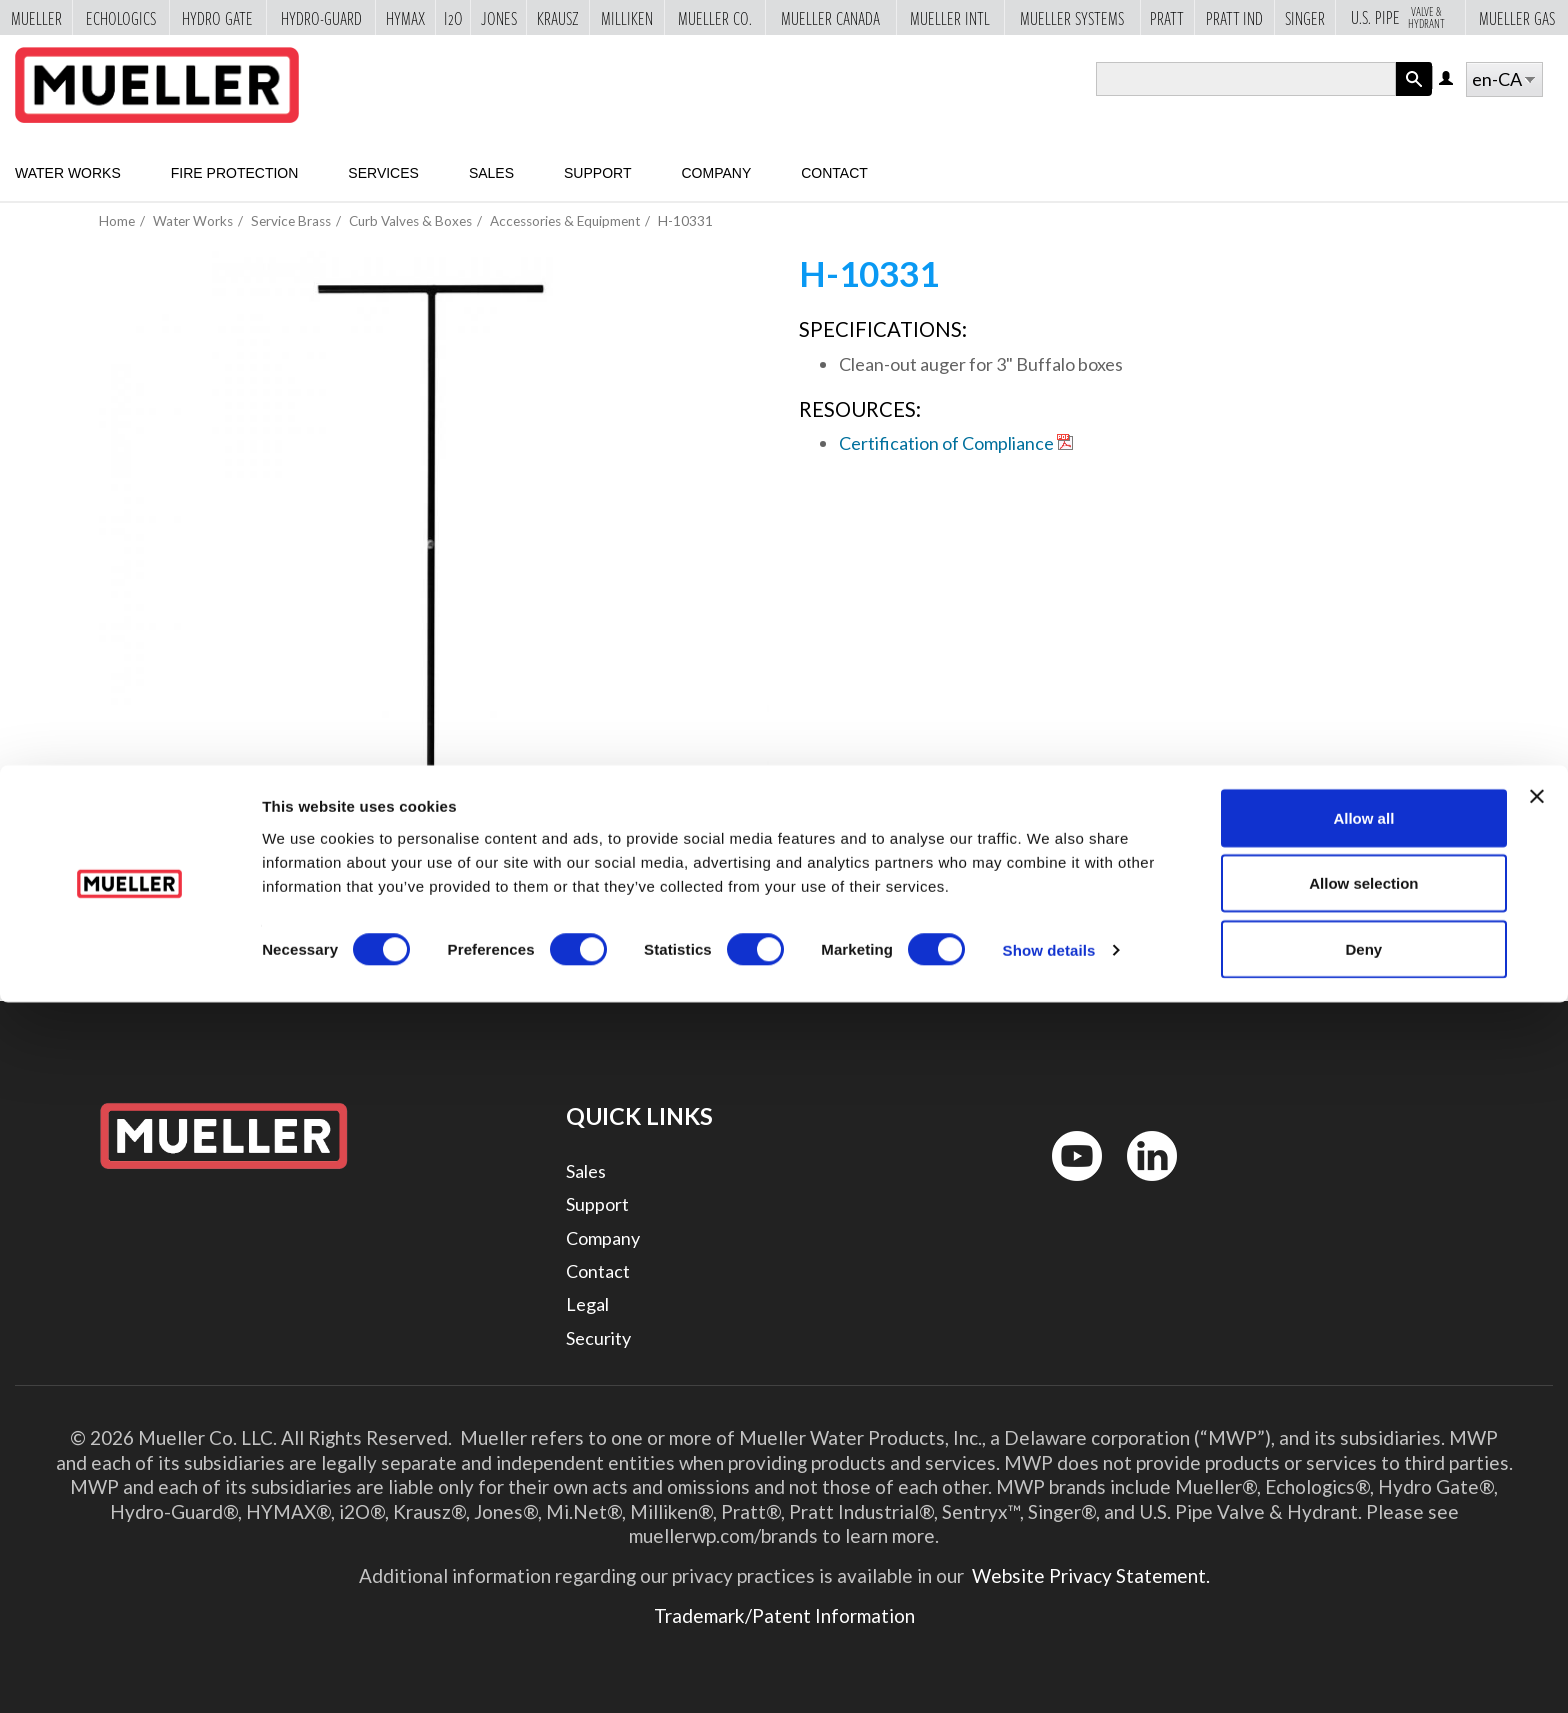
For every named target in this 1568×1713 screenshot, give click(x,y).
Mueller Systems (1072, 18)
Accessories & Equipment (565, 221)
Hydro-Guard (321, 18)
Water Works (68, 173)
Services (383, 173)
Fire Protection (235, 173)
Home (117, 221)
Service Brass (291, 221)
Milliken (627, 18)
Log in (1447, 79)
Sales (491, 173)
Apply (1414, 95)
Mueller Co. (715, 18)
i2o (453, 18)
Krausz (558, 18)
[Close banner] (1537, 1507)
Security (598, 1338)
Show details (1049, 1661)
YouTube (1066, 1185)
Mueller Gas (1517, 18)
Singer (1305, 18)
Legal (587, 1304)
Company (716, 173)
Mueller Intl (950, 18)
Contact (834, 173)
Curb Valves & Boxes (410, 221)
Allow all (1363, 1528)
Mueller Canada (830, 18)
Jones (499, 18)
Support (597, 173)
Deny (1364, 1659)
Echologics (121, 18)
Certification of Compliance (946, 443)
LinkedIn (1142, 1185)
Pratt (1167, 18)
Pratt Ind (1234, 18)
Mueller (36, 18)
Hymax (405, 18)
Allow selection (1363, 1594)
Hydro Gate (217, 18)
